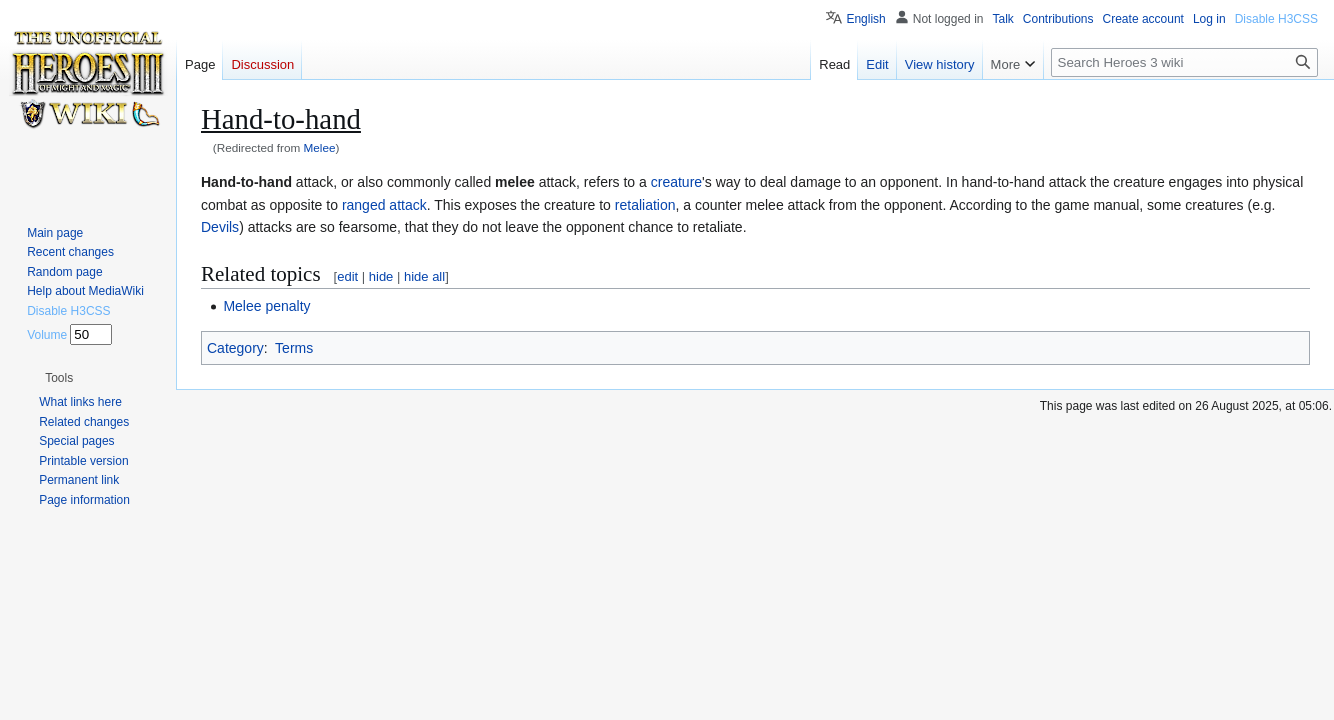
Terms (294, 348)
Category (235, 348)
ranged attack (384, 205)
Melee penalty (266, 306)
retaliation (645, 205)
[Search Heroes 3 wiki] (1184, 62)
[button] (59, 378)
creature (676, 182)
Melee (320, 147)
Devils (220, 227)
